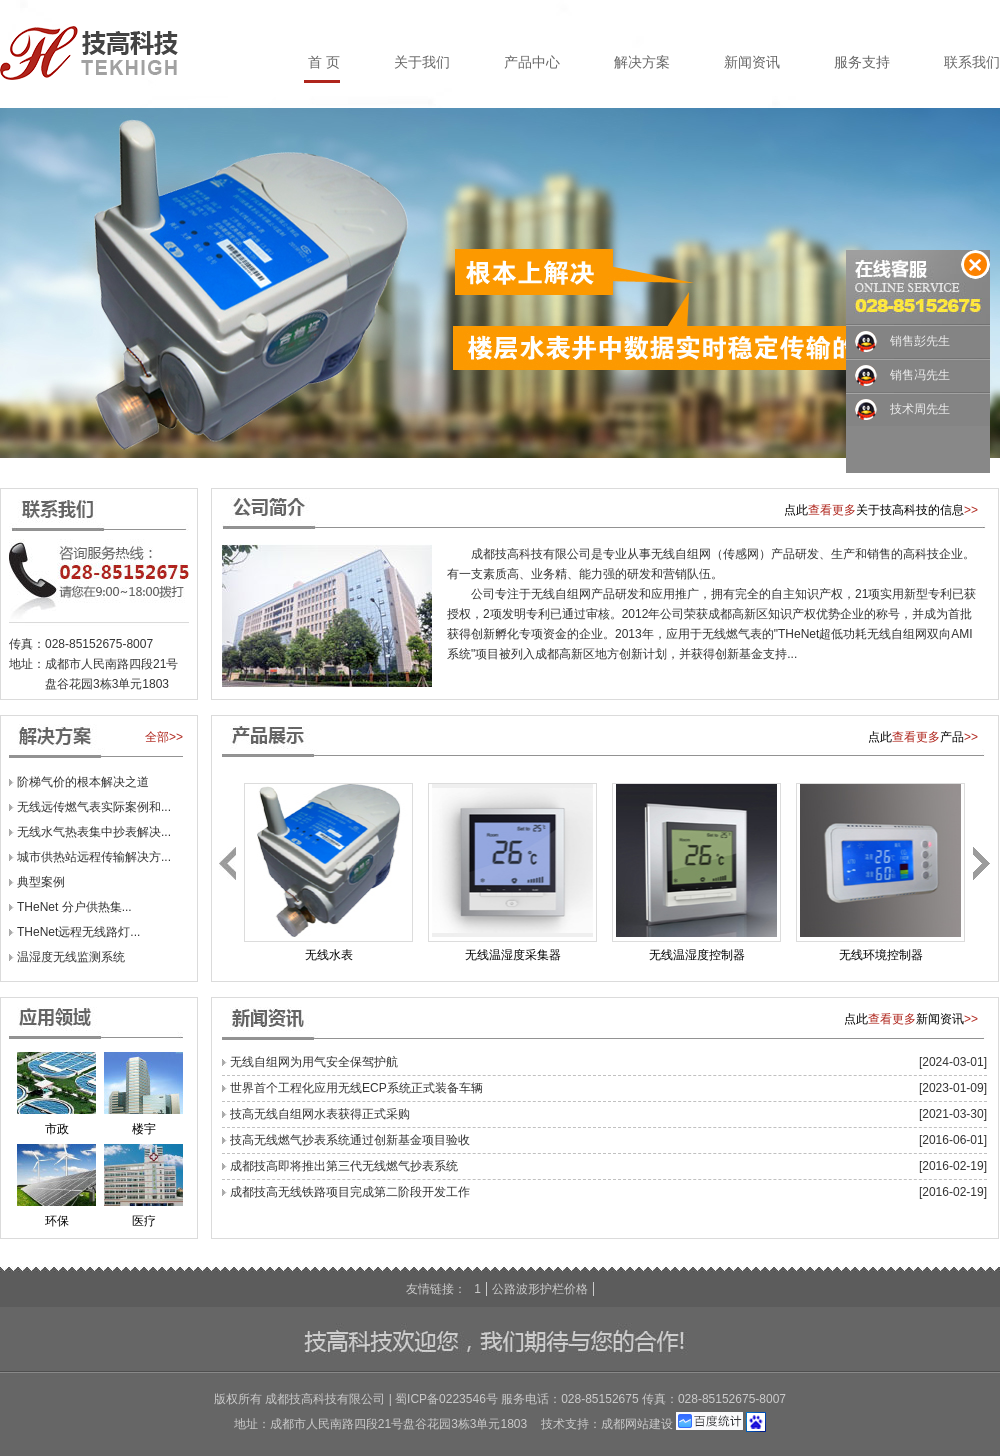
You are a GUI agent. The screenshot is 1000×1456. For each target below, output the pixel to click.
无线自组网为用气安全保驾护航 (314, 1062)
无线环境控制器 (881, 955)
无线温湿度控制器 (697, 955)
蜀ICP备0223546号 (446, 1399)
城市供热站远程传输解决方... (94, 857)
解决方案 (642, 62)
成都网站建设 (637, 1424)
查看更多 (832, 510)
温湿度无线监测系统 (71, 957)
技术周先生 (920, 409)
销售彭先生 (920, 341)
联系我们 (972, 62)
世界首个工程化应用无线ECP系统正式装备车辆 (356, 1088)
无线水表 (329, 955)
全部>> (164, 737)
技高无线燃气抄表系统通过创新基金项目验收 (350, 1140)
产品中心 (532, 62)
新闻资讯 (752, 62)
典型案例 (41, 882)
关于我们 (422, 62)
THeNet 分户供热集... (74, 907)
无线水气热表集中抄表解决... (94, 832)
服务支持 (862, 62)
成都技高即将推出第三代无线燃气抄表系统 (344, 1166)
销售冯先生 (920, 375)
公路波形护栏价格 (540, 1289)
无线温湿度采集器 (513, 955)
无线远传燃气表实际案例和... (94, 807)
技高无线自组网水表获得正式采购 (320, 1114)
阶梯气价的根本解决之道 (83, 782)
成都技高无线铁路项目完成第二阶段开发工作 (350, 1192)
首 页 (324, 62)
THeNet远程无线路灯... (78, 932)
